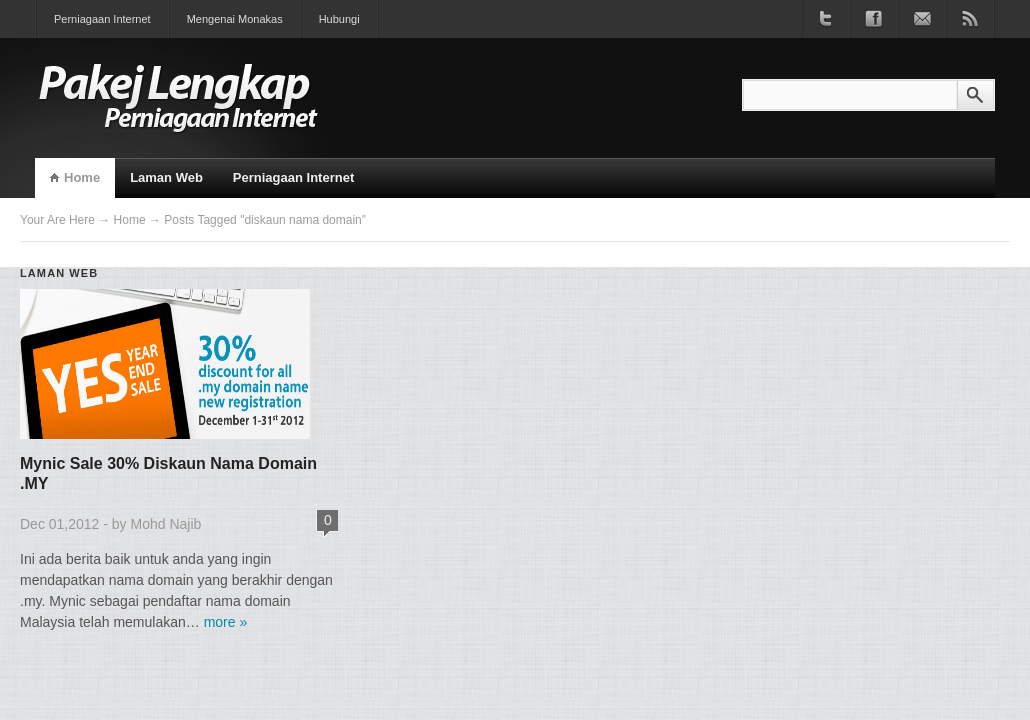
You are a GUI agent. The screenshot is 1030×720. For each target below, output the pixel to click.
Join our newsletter (922, 19)
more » (226, 622)
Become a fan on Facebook (874, 19)
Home (82, 177)
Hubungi (339, 19)
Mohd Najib (166, 524)
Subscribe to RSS (970, 19)
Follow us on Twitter (826, 19)
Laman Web (166, 177)
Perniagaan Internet (102, 19)
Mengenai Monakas (235, 19)
